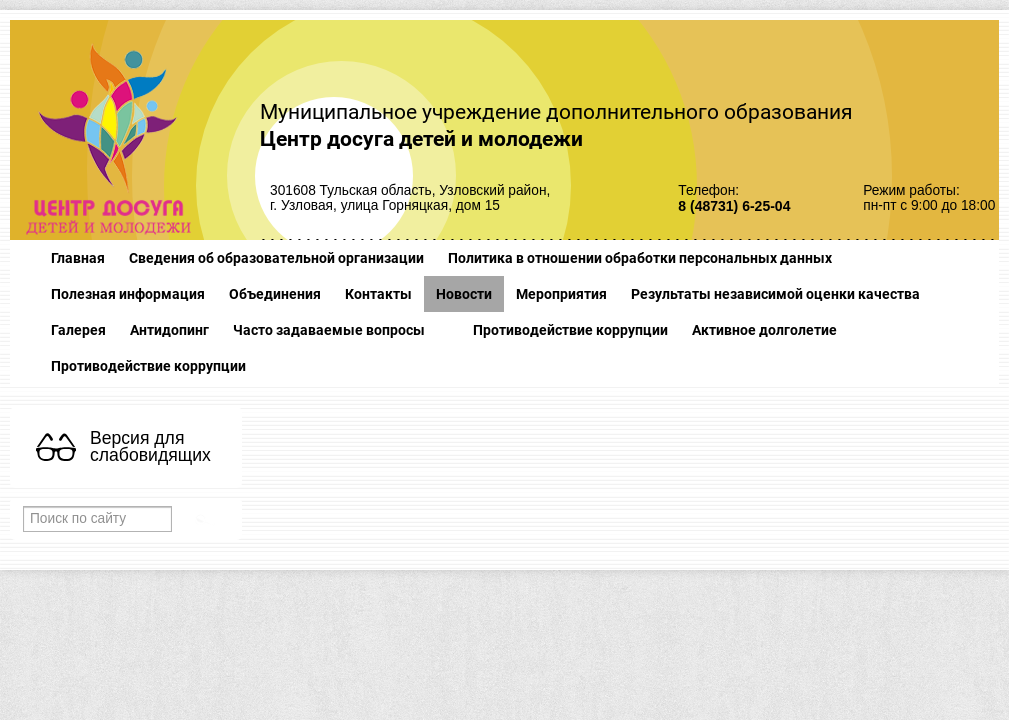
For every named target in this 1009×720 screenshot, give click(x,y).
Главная (78, 258)
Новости (464, 294)
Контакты (378, 294)
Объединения (275, 294)
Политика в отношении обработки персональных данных (640, 258)
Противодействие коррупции (570, 330)
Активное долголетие (764, 330)
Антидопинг (169, 330)
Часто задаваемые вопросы (329, 330)
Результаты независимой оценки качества (775, 294)
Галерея (78, 330)
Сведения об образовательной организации (276, 258)
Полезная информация (128, 294)
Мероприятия (561, 294)
